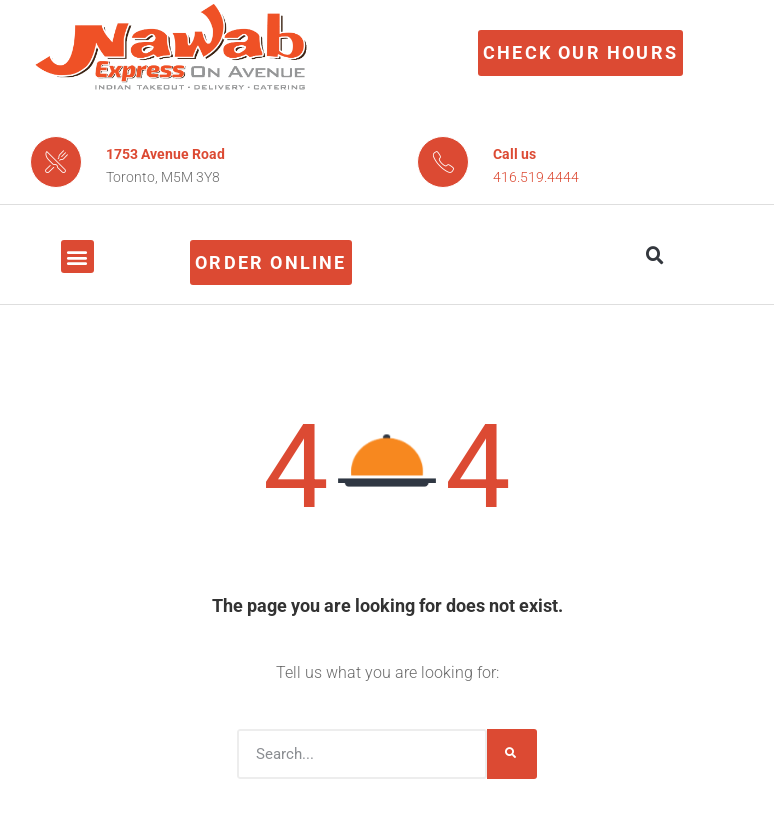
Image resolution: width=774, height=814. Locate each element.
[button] (77, 256)
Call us (514, 154)
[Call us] (443, 162)
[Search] (512, 754)
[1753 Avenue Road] (56, 162)
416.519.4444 (536, 177)
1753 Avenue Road (165, 154)
